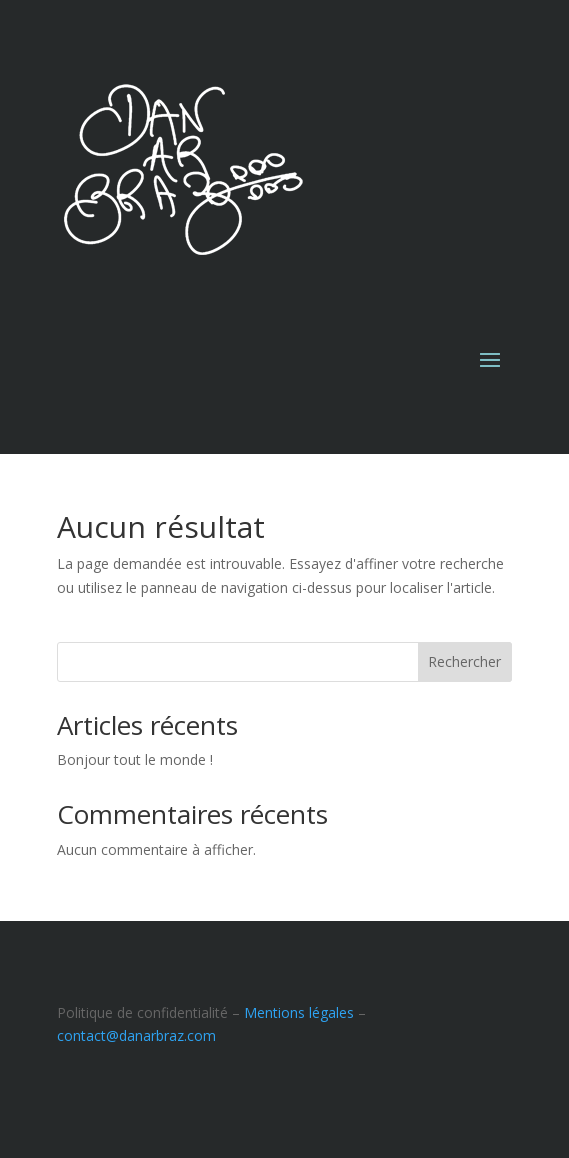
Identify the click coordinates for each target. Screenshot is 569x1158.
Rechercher (464, 661)
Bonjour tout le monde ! (135, 759)
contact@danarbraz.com (136, 1035)
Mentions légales (299, 1012)
